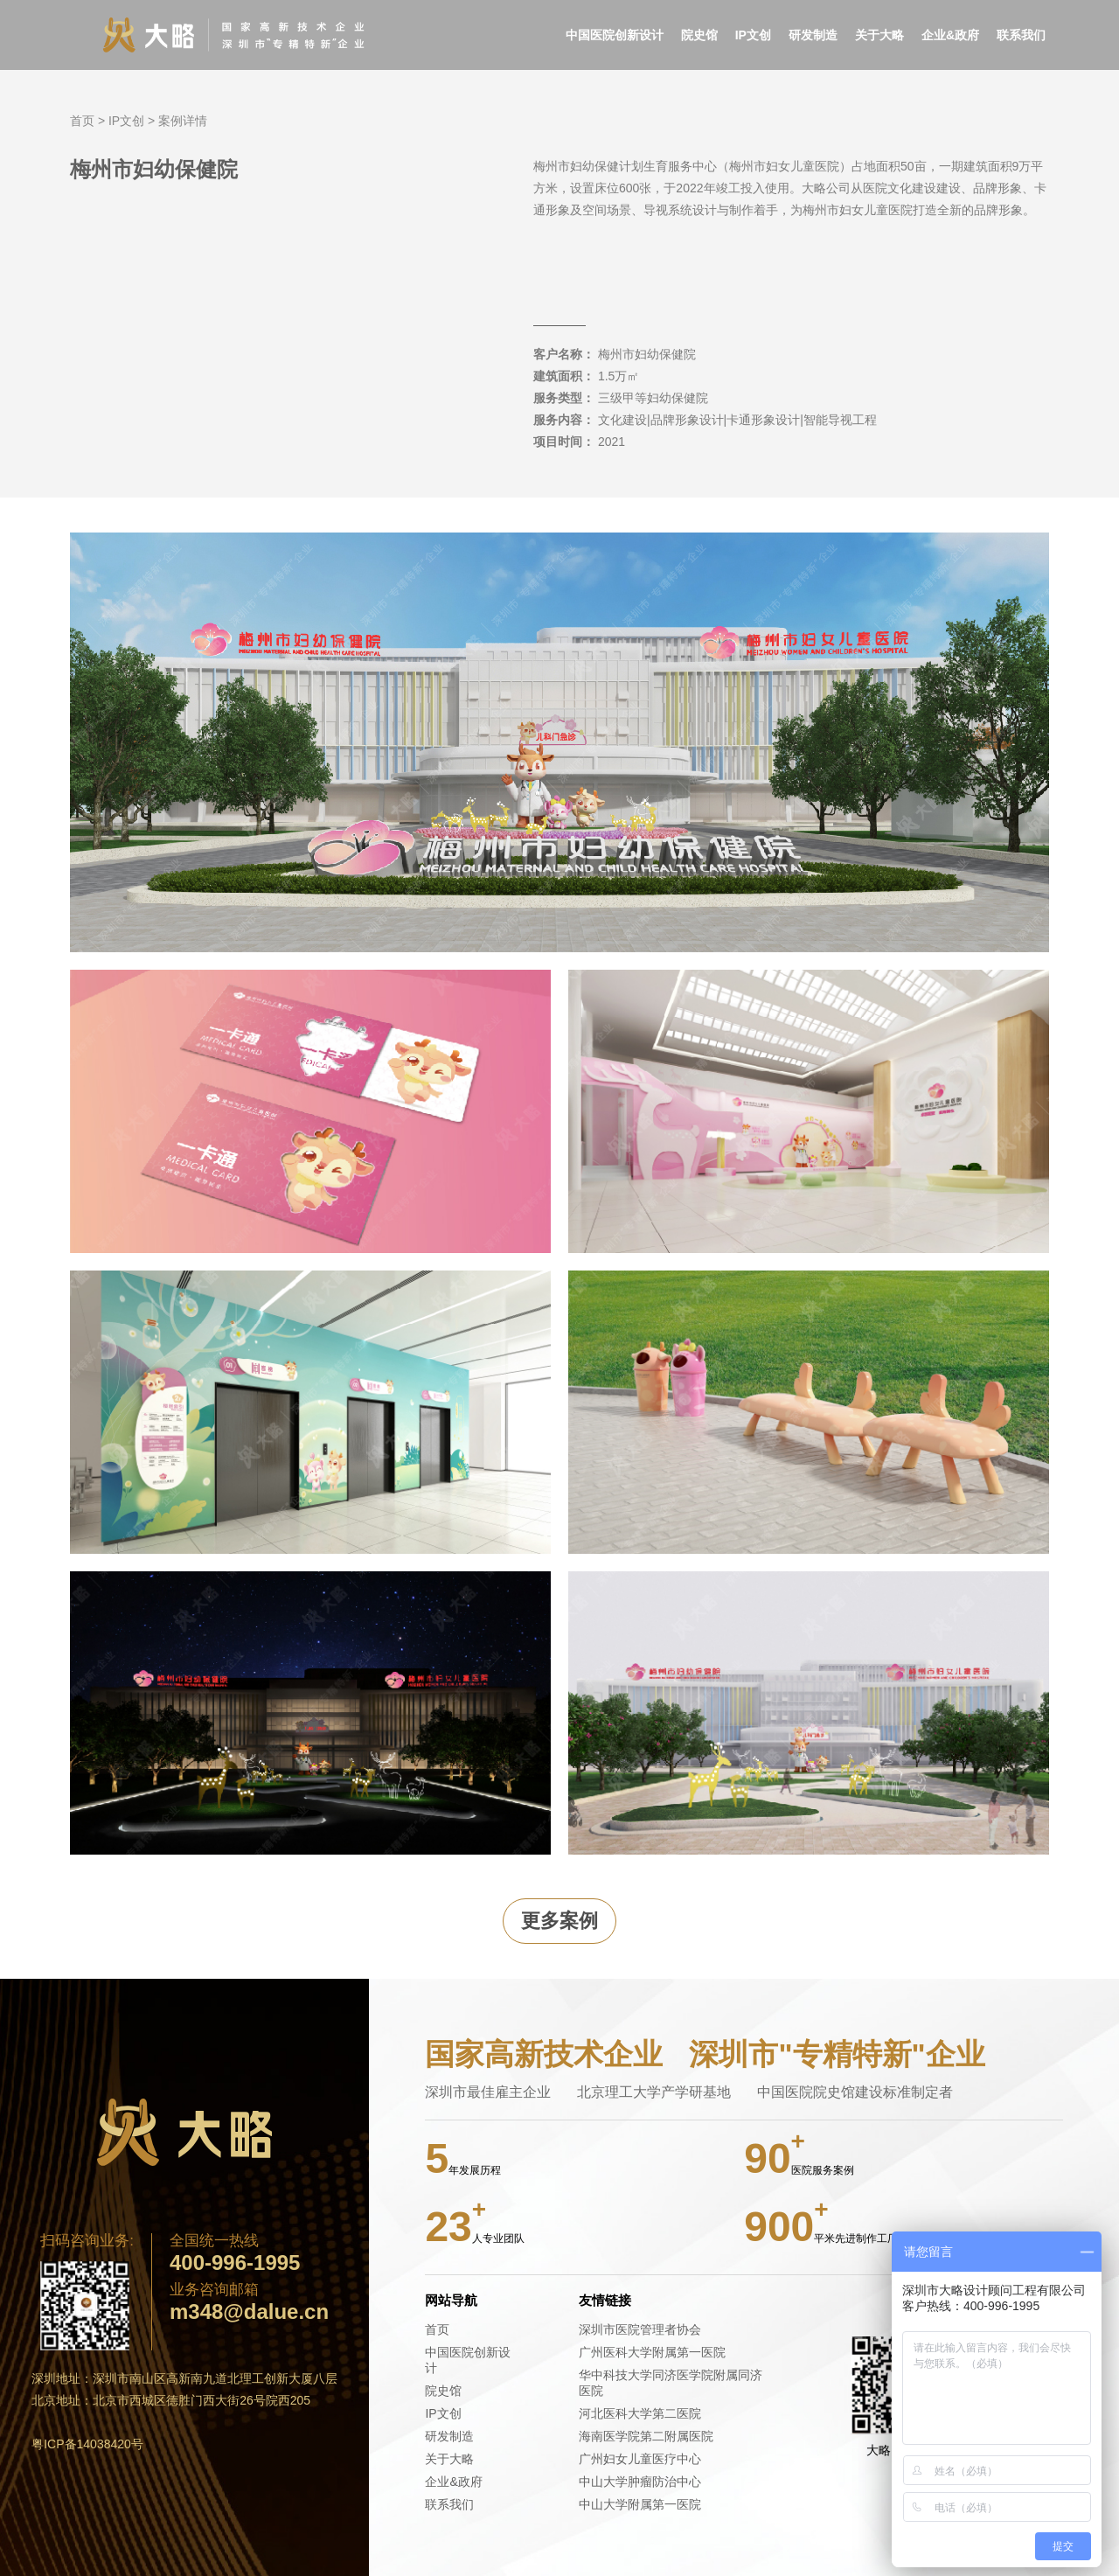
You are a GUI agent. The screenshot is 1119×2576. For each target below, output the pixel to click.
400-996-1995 (235, 2262)
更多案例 (559, 1921)
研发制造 (813, 35)
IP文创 (753, 35)
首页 (82, 121)
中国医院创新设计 (615, 35)
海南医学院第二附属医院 (646, 2436)
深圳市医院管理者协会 (640, 2329)
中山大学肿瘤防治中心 (640, 2482)
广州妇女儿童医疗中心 (640, 2459)
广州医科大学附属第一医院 (652, 2352)
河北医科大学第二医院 (640, 2413)
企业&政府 (950, 35)
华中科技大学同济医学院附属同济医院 (670, 2383)
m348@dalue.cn (249, 2311)
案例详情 (182, 121)
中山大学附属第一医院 (640, 2504)
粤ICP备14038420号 (87, 2444)
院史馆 (699, 35)
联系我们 (1021, 35)
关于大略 (879, 35)
